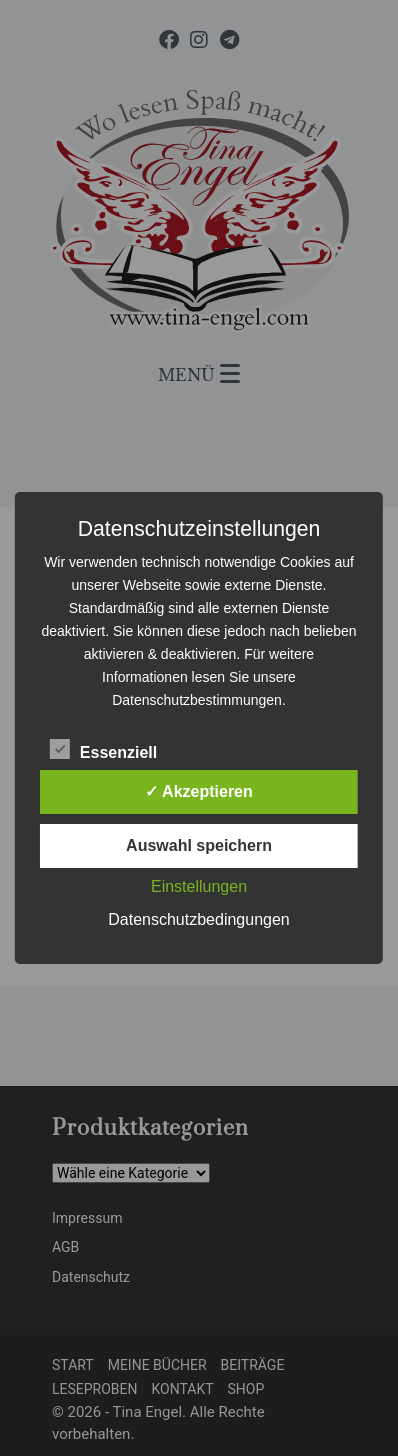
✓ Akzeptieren (199, 791)
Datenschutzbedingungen (198, 919)
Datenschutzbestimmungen (197, 700)
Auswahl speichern (199, 845)
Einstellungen (199, 886)
